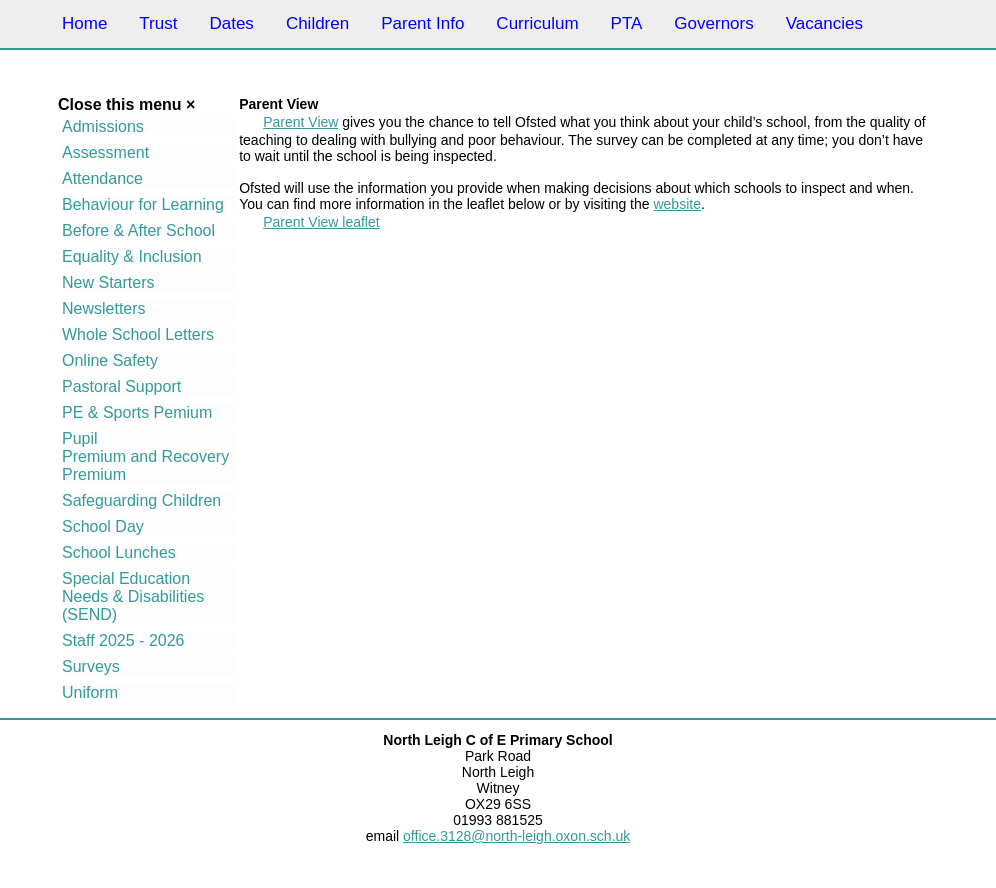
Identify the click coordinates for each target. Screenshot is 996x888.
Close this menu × (126, 104)
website (676, 204)
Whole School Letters (138, 334)
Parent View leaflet (321, 222)
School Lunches (119, 552)
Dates (231, 23)
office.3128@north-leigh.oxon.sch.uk (516, 836)
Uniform (90, 692)
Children (317, 23)
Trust (158, 23)
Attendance (102, 178)
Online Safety (110, 360)
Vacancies (824, 23)
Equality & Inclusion (132, 256)
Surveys (91, 666)
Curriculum (537, 23)
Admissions (103, 126)
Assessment (105, 152)
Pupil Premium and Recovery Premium (145, 456)
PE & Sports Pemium (137, 412)
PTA (627, 23)
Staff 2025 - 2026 (123, 640)
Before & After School (138, 230)
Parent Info (422, 23)
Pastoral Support (121, 386)
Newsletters (104, 308)
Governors (713, 23)
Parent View (300, 122)
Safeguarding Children (141, 500)
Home (84, 23)
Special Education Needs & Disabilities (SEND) (133, 596)
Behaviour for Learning (143, 204)
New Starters (108, 282)
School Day (103, 526)
